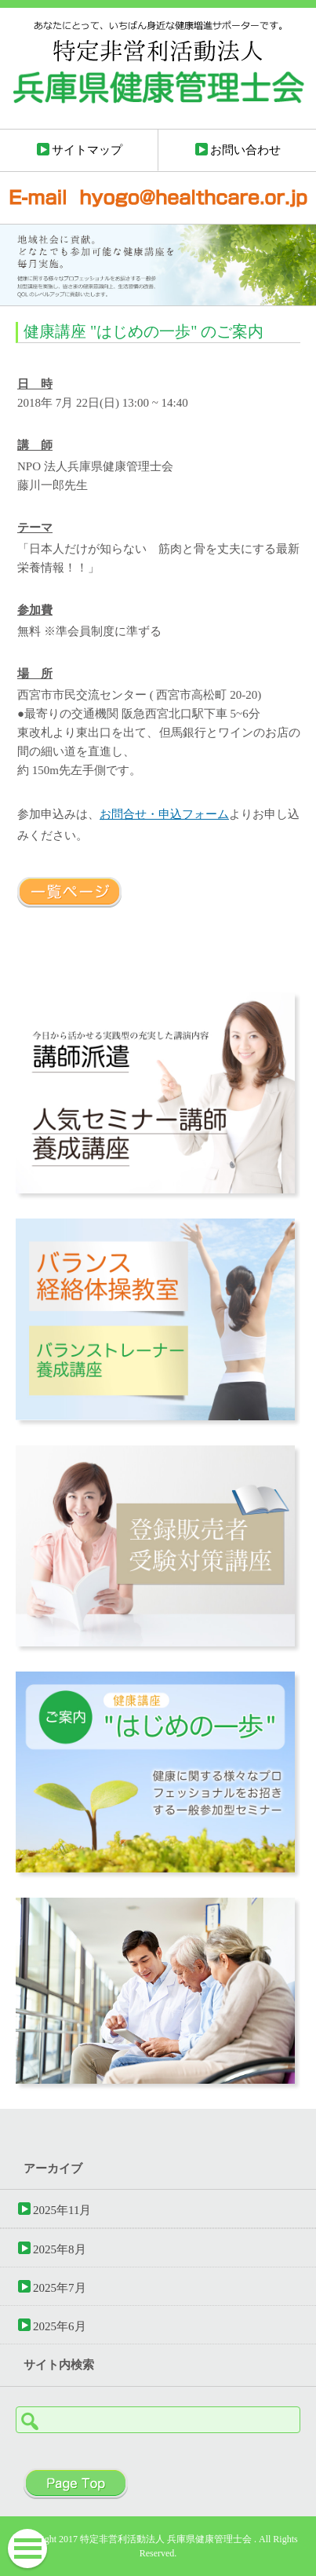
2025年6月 (59, 2326)
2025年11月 (62, 2210)
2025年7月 (59, 2287)
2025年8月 (59, 2249)
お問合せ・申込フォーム (164, 814)
